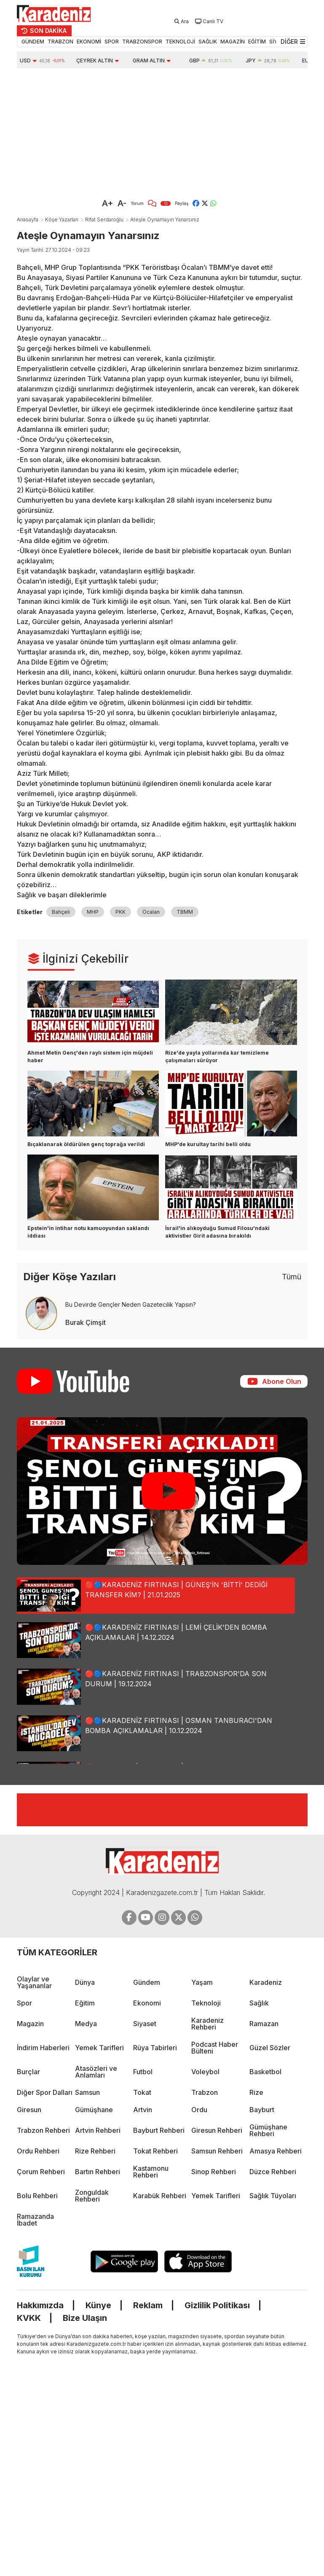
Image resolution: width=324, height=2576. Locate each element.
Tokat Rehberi (155, 2151)
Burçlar (28, 2071)
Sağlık (259, 2003)
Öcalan (151, 912)
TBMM (185, 912)
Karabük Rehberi (159, 2195)
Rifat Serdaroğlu (104, 219)
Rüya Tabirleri (155, 2047)
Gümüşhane (94, 2109)
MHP (93, 912)
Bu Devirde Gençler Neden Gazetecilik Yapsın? (130, 1304)
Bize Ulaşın (85, 2318)
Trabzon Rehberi (43, 2130)
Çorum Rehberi (41, 2171)
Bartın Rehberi (97, 2171)
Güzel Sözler (269, 2047)
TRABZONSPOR (142, 41)
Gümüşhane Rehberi (268, 2130)
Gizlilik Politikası (217, 2305)
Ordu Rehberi (38, 2151)
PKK (120, 912)
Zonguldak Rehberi (92, 2195)
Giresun (29, 2109)
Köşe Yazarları (61, 219)
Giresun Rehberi (216, 2130)
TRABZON (60, 41)
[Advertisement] (124, 132)
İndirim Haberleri (43, 2047)
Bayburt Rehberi (159, 2130)
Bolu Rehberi (37, 2195)
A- (122, 203)
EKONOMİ (89, 41)
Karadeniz (265, 1982)
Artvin (142, 2109)
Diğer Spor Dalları (44, 2092)
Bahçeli (61, 912)
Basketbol (265, 2071)
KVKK (29, 2318)
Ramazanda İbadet (35, 2219)
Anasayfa (27, 219)
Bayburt (261, 2109)
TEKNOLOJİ (180, 41)
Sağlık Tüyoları (272, 2195)
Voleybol (205, 2071)
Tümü (291, 1276)
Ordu (199, 2109)
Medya (86, 2023)
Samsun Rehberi (217, 2151)
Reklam (148, 2305)
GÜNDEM (32, 41)
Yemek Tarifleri (99, 2047)
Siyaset (144, 2023)
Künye (98, 2305)
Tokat (142, 2092)
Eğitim (85, 2003)
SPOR (111, 41)
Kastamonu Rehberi (151, 2171)
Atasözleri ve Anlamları (96, 2071)
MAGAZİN (232, 41)
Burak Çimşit (85, 1322)
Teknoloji (206, 2003)
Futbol (143, 2071)
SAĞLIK (207, 41)
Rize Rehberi (95, 2151)
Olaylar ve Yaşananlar (34, 1982)
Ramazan (263, 2023)
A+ (107, 203)
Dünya (85, 1982)
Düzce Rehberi (272, 2171)
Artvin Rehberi (97, 2130)
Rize (256, 2092)
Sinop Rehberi (213, 2171)
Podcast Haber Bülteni (214, 2047)
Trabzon (204, 2092)
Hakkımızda (40, 2305)
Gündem (146, 1982)
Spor (24, 2003)
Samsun (87, 2092)
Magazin (30, 2023)
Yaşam (202, 1982)
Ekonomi (147, 2003)
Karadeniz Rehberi (207, 2023)
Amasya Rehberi (275, 2151)
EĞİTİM (257, 41)
